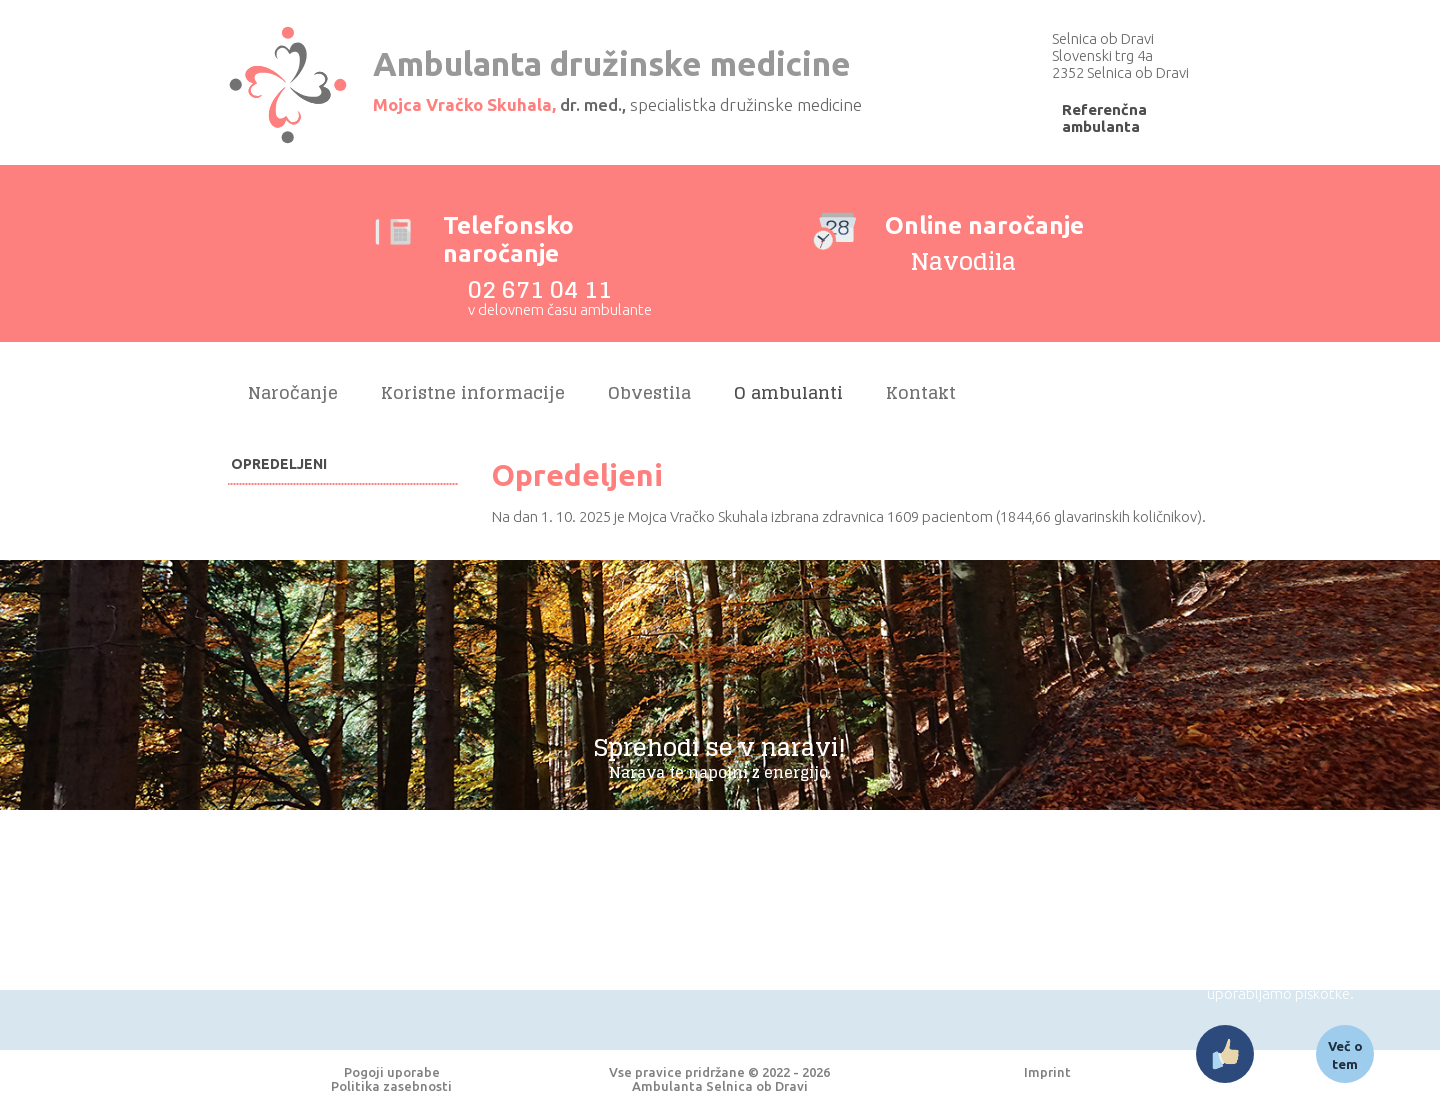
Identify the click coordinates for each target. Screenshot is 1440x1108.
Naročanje (293, 392)
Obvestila (649, 392)
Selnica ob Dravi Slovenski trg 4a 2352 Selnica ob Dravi (1120, 55)
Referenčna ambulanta (1104, 118)
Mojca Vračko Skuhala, (464, 104)
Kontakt (921, 392)
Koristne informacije (473, 392)
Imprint (1047, 1072)
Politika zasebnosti (391, 1086)
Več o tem (1345, 1055)
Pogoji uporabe (392, 1072)
